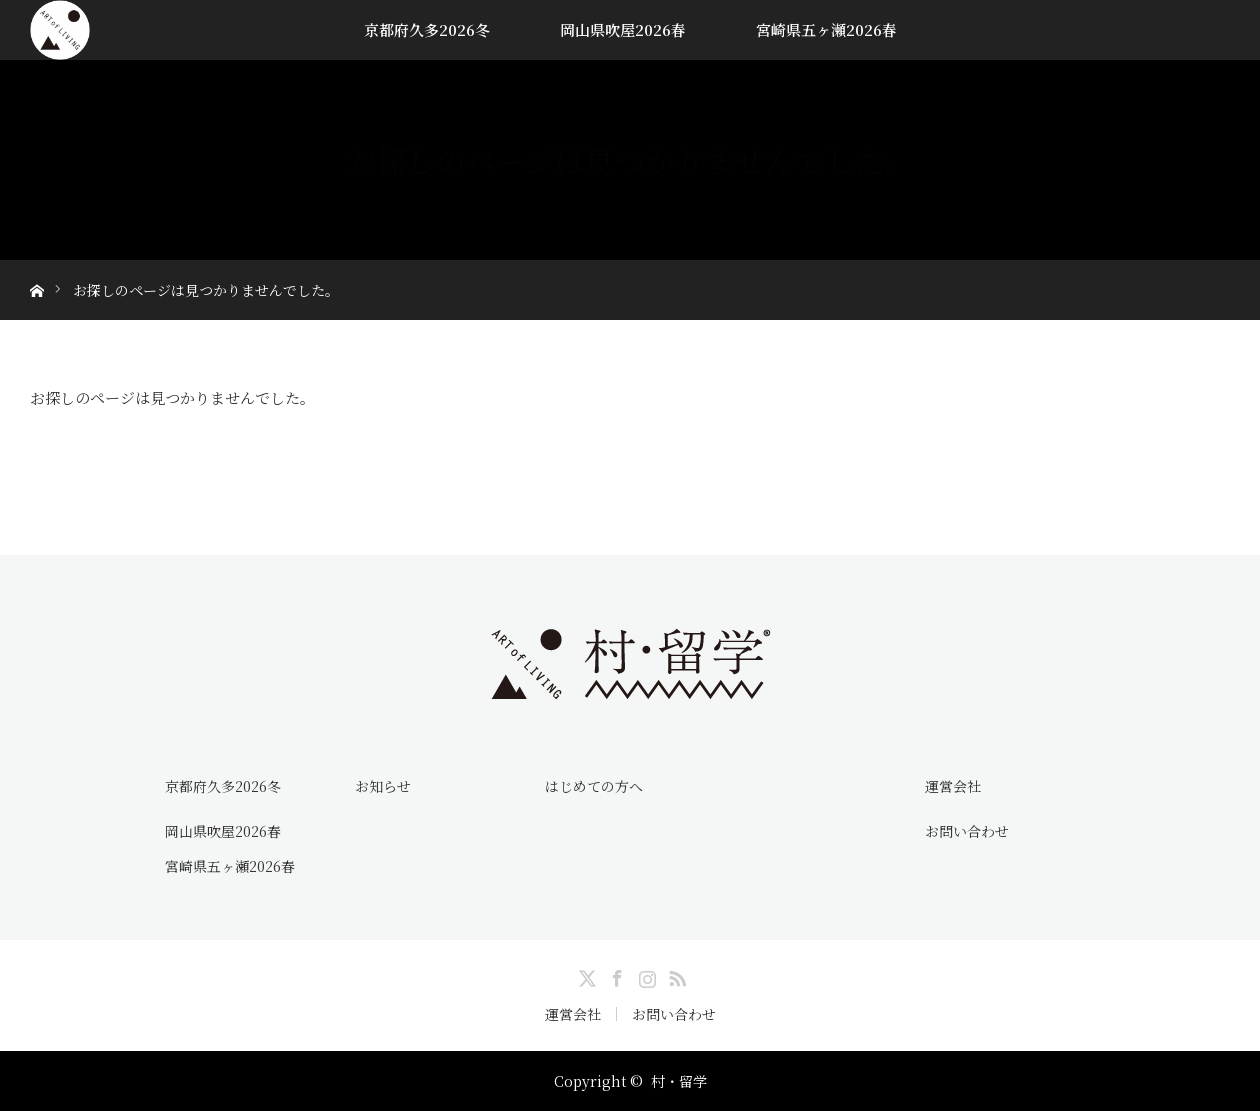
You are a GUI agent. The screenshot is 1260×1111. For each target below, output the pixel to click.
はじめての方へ (594, 786)
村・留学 (679, 1081)
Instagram (645, 975)
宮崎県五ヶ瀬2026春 (826, 29)
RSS (675, 975)
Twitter (585, 975)
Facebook (615, 975)
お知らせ (383, 786)
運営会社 (953, 786)
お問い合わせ (967, 831)
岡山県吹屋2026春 (623, 29)
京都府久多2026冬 (427, 29)
